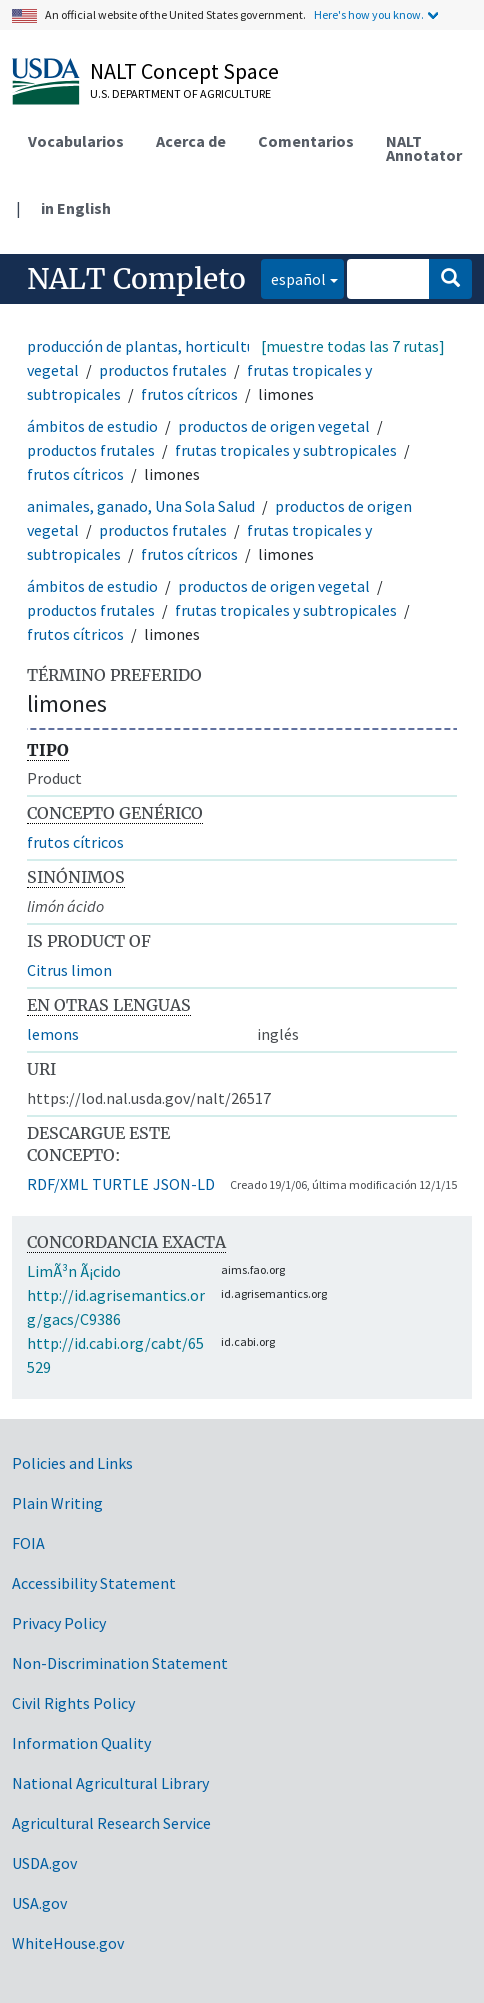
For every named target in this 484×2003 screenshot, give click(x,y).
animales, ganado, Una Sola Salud (141, 506)
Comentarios (306, 141)
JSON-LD (184, 1184)
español (293, 277)
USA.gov (39, 1903)
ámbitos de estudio (92, 426)
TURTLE (120, 1184)
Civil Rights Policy (73, 1703)
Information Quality (81, 1743)
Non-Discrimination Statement (120, 1663)
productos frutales (163, 370)
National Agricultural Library (110, 1783)
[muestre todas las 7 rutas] (353, 346)
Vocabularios (76, 141)
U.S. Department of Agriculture (180, 93)
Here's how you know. (369, 14)
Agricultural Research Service (111, 1823)
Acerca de (191, 141)
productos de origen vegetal (274, 426)
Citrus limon (69, 970)
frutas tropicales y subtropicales (286, 450)
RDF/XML (57, 1184)
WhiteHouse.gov (68, 1943)
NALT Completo (136, 279)
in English (76, 208)
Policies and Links (72, 1463)
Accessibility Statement (94, 1583)
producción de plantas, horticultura (148, 346)
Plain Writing (57, 1503)
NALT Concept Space (184, 71)
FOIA (28, 1543)
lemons (53, 1034)
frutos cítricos (189, 394)
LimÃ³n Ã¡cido (74, 1271)
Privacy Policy (59, 1623)
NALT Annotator (424, 148)
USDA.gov (44, 1863)
